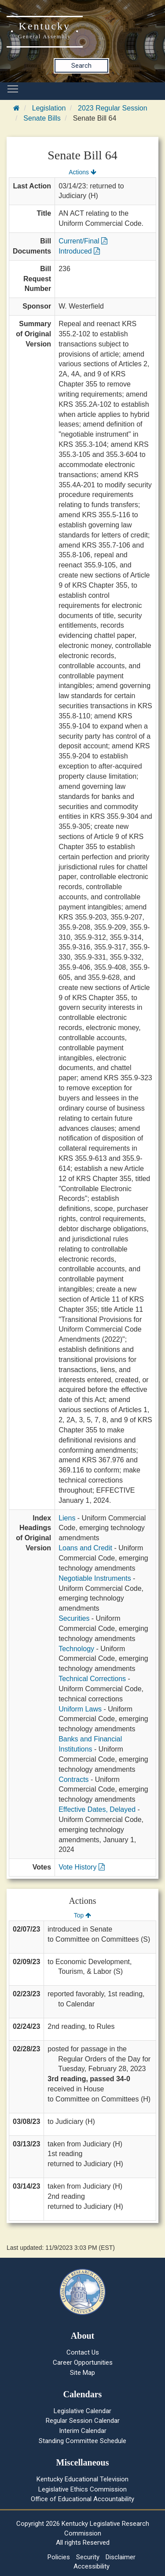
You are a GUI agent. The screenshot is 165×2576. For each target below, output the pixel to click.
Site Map (82, 2373)
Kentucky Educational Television (82, 2479)
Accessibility (91, 2566)
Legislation (49, 108)
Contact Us (82, 2352)
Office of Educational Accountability (82, 2499)
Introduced (79, 251)
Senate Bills (42, 118)
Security (87, 2557)
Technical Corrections (92, 1678)
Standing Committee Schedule (82, 2441)
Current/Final (83, 241)
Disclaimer (121, 2557)
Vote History (82, 1867)
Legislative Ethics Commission (82, 2489)
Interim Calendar (82, 2431)
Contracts (73, 1779)
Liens (67, 1518)
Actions (82, 172)
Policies (59, 2557)
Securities (74, 1618)
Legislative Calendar (82, 2411)
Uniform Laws (80, 1709)
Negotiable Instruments (95, 1578)
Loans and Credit (85, 1548)
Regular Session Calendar (83, 2421)
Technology (76, 1648)
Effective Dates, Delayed (97, 1809)
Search (81, 66)
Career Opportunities (83, 2362)
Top (82, 1915)
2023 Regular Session (112, 108)
